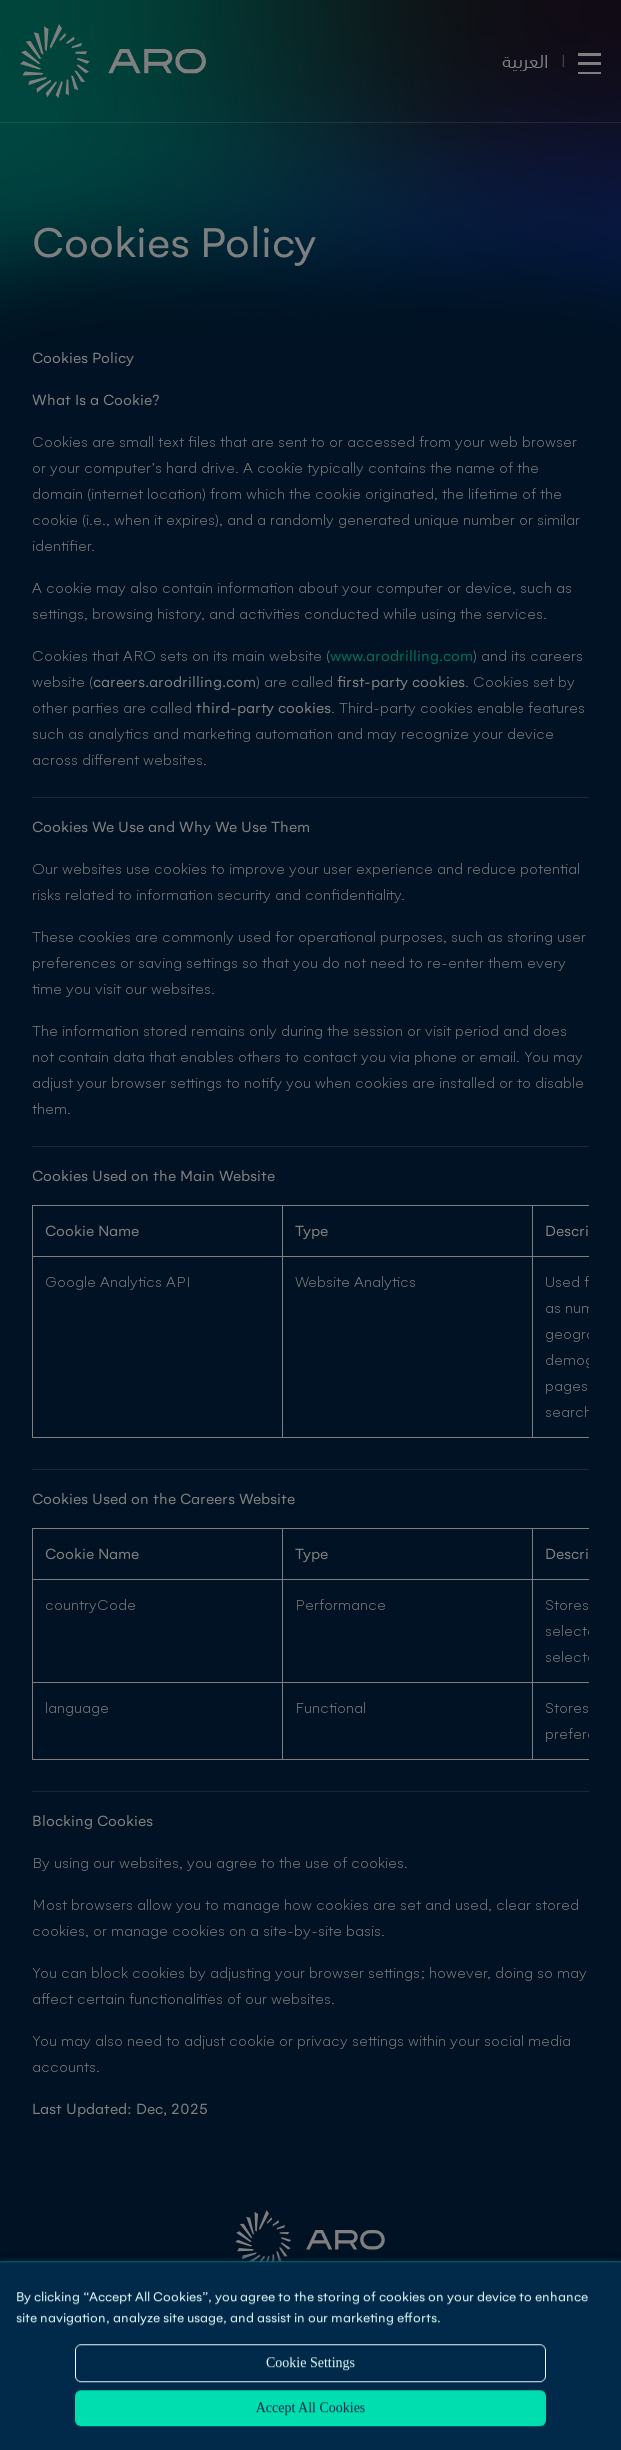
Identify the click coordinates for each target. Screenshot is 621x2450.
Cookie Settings (310, 2364)
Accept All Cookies (311, 2409)
